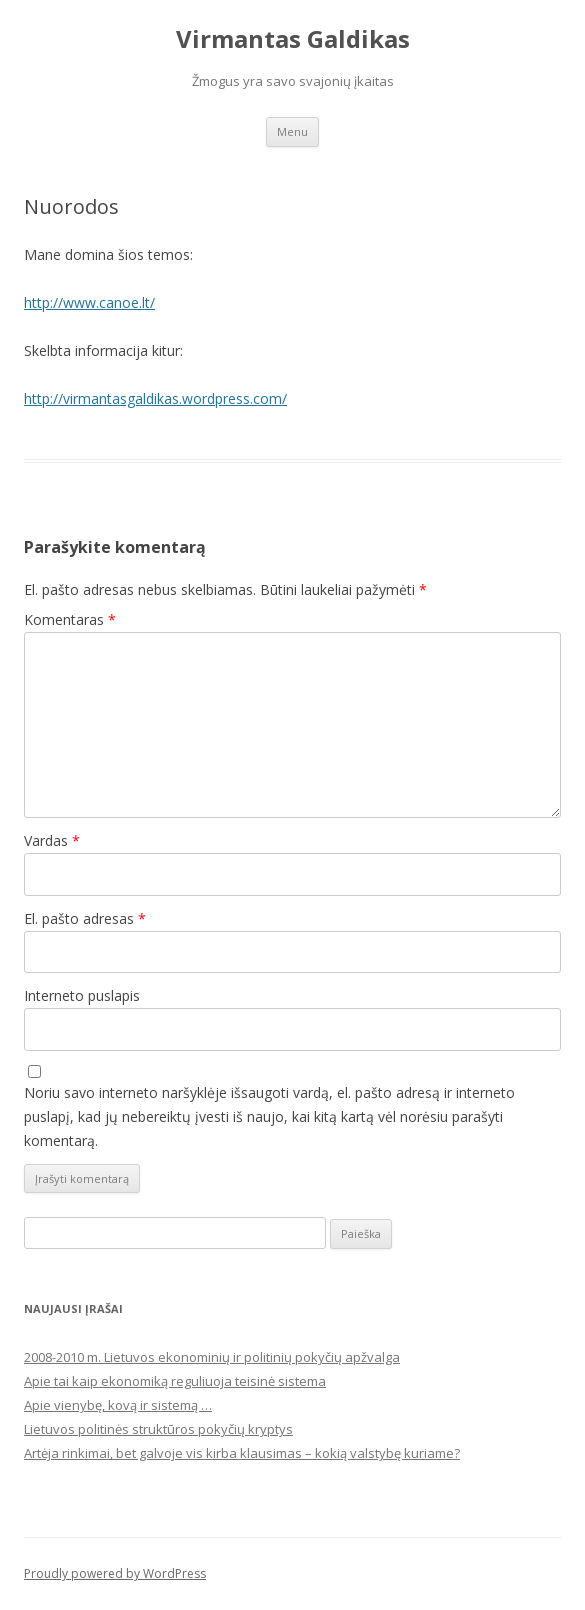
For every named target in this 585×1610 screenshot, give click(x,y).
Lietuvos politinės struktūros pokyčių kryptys (158, 1429)
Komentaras (70, 619)
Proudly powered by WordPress (115, 1573)
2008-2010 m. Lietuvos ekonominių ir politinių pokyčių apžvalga (212, 1357)
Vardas (52, 840)
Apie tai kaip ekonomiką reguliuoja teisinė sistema (175, 1381)
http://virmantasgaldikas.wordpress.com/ (155, 398)
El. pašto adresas (85, 918)
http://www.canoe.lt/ (89, 302)
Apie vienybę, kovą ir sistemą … (118, 1405)
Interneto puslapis (82, 995)
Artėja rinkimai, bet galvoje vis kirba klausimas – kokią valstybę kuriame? (242, 1453)
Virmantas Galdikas (293, 39)
